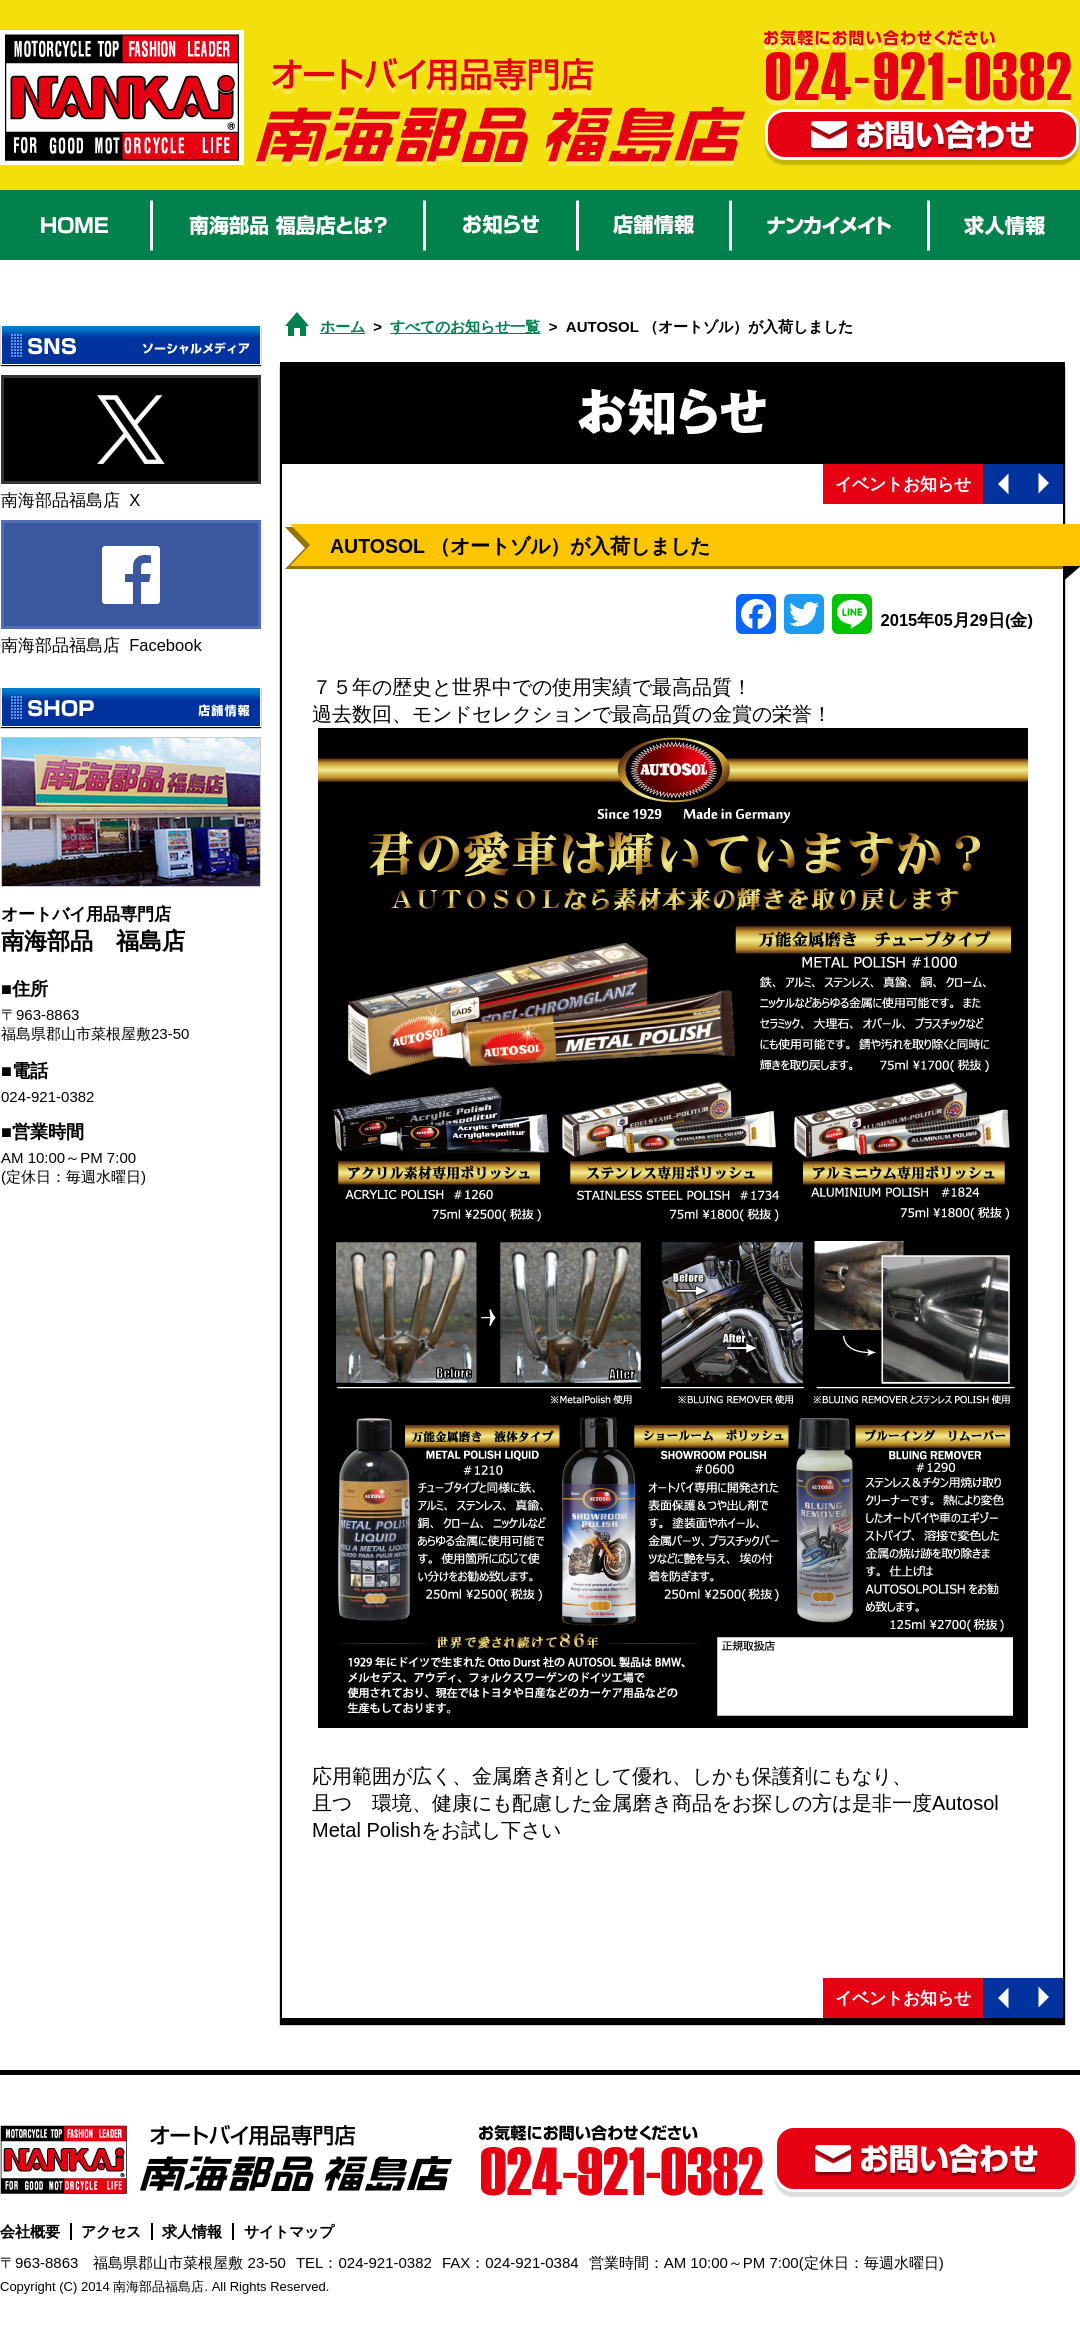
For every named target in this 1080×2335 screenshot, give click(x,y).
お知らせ (501, 225)
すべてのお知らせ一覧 (465, 326)
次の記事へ (1043, 484)
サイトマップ (289, 2231)
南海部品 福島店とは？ (288, 225)
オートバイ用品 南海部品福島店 (122, 97)
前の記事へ (1003, 484)
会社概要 (30, 2231)
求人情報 (1005, 225)
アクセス (111, 2231)
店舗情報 (654, 225)
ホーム (342, 326)
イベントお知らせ (903, 484)
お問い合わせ (922, 137)
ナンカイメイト (829, 225)
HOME (75, 225)
